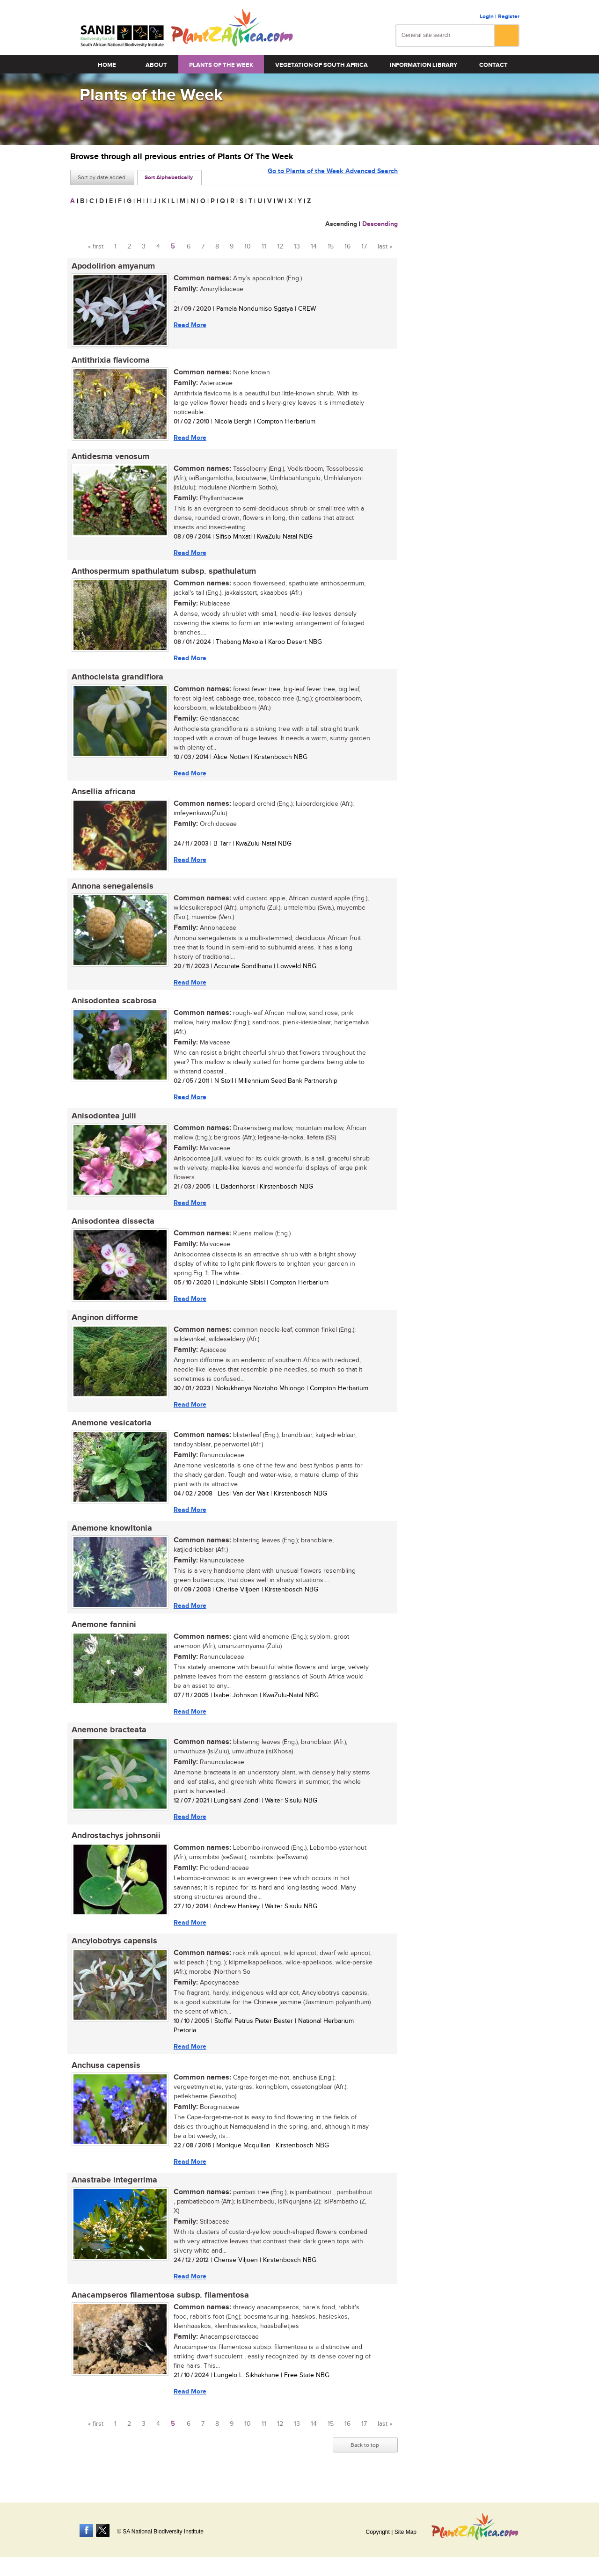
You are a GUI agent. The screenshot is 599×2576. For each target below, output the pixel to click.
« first (95, 246)
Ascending (341, 224)
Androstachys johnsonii (114, 1846)
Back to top (365, 2459)
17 (364, 246)
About (156, 65)
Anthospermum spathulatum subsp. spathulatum (162, 574)
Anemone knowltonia (110, 1537)
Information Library (423, 65)
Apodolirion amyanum (111, 266)
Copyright (377, 2532)
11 (264, 246)
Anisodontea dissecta (111, 1228)
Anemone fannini (102, 1634)
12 (280, 246)
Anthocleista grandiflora (116, 680)
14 (314, 246)
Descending (380, 224)
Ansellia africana (102, 795)
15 (331, 246)
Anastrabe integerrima (113, 2193)
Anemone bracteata (107, 1740)
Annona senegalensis (111, 890)
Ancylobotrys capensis (113, 1953)
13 (297, 246)
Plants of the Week (221, 65)
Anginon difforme (103, 1325)
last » (385, 246)
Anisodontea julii (102, 1122)
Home (107, 65)
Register (508, 16)
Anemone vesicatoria (110, 1431)
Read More (188, 325)
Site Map (405, 2532)
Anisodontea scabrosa (112, 1006)
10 (247, 246)
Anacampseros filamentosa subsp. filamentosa (159, 2309)
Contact (493, 65)
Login (487, 16)
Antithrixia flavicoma (109, 361)
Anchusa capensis (104, 2077)
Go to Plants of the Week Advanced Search (333, 177)
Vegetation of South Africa (321, 65)
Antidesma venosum (109, 458)
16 (347, 246)
